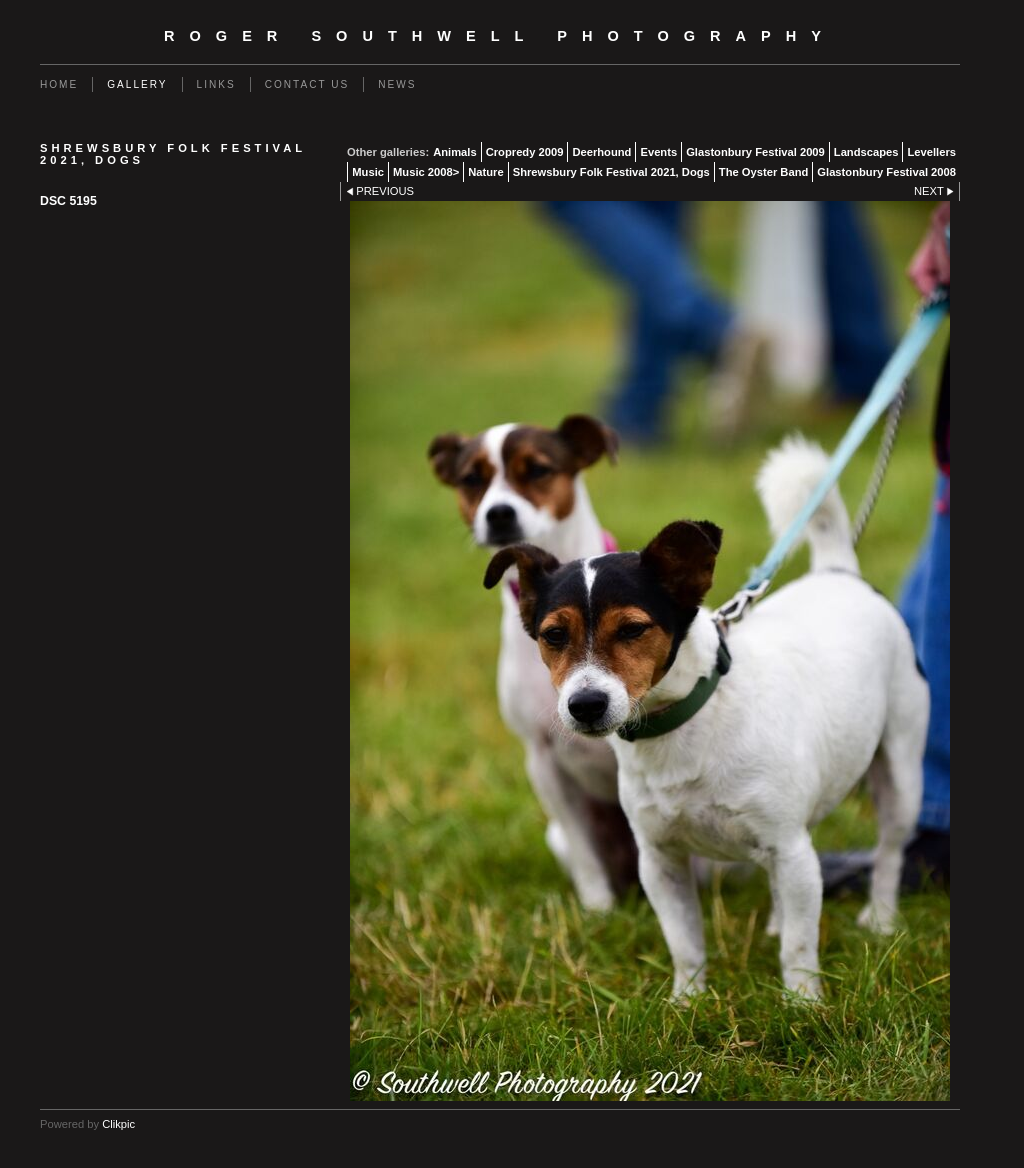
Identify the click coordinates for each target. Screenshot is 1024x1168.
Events (658, 152)
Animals (455, 152)
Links (216, 84)
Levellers (931, 152)
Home (59, 84)
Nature (485, 172)
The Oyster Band (764, 172)
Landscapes (866, 152)
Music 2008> (426, 172)
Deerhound (601, 152)
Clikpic (118, 1124)
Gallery (137, 84)
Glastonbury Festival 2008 (886, 172)
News (397, 84)
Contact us (307, 84)
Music (368, 172)
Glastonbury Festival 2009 (755, 152)
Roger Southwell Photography (500, 36)
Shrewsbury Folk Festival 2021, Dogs (611, 172)
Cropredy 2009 (525, 152)
